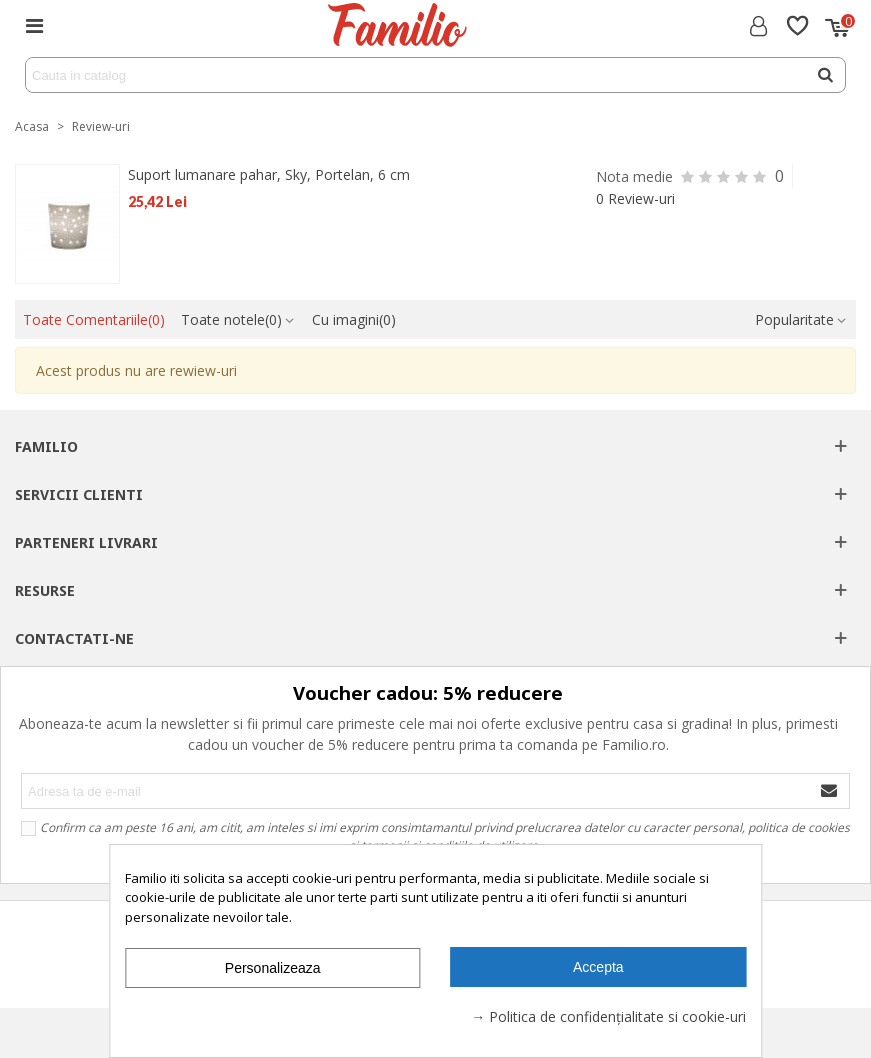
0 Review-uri (635, 198)
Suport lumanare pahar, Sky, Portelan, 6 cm (269, 174)
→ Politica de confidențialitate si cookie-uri (608, 1016)
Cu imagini (354, 319)
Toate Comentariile (94, 319)
